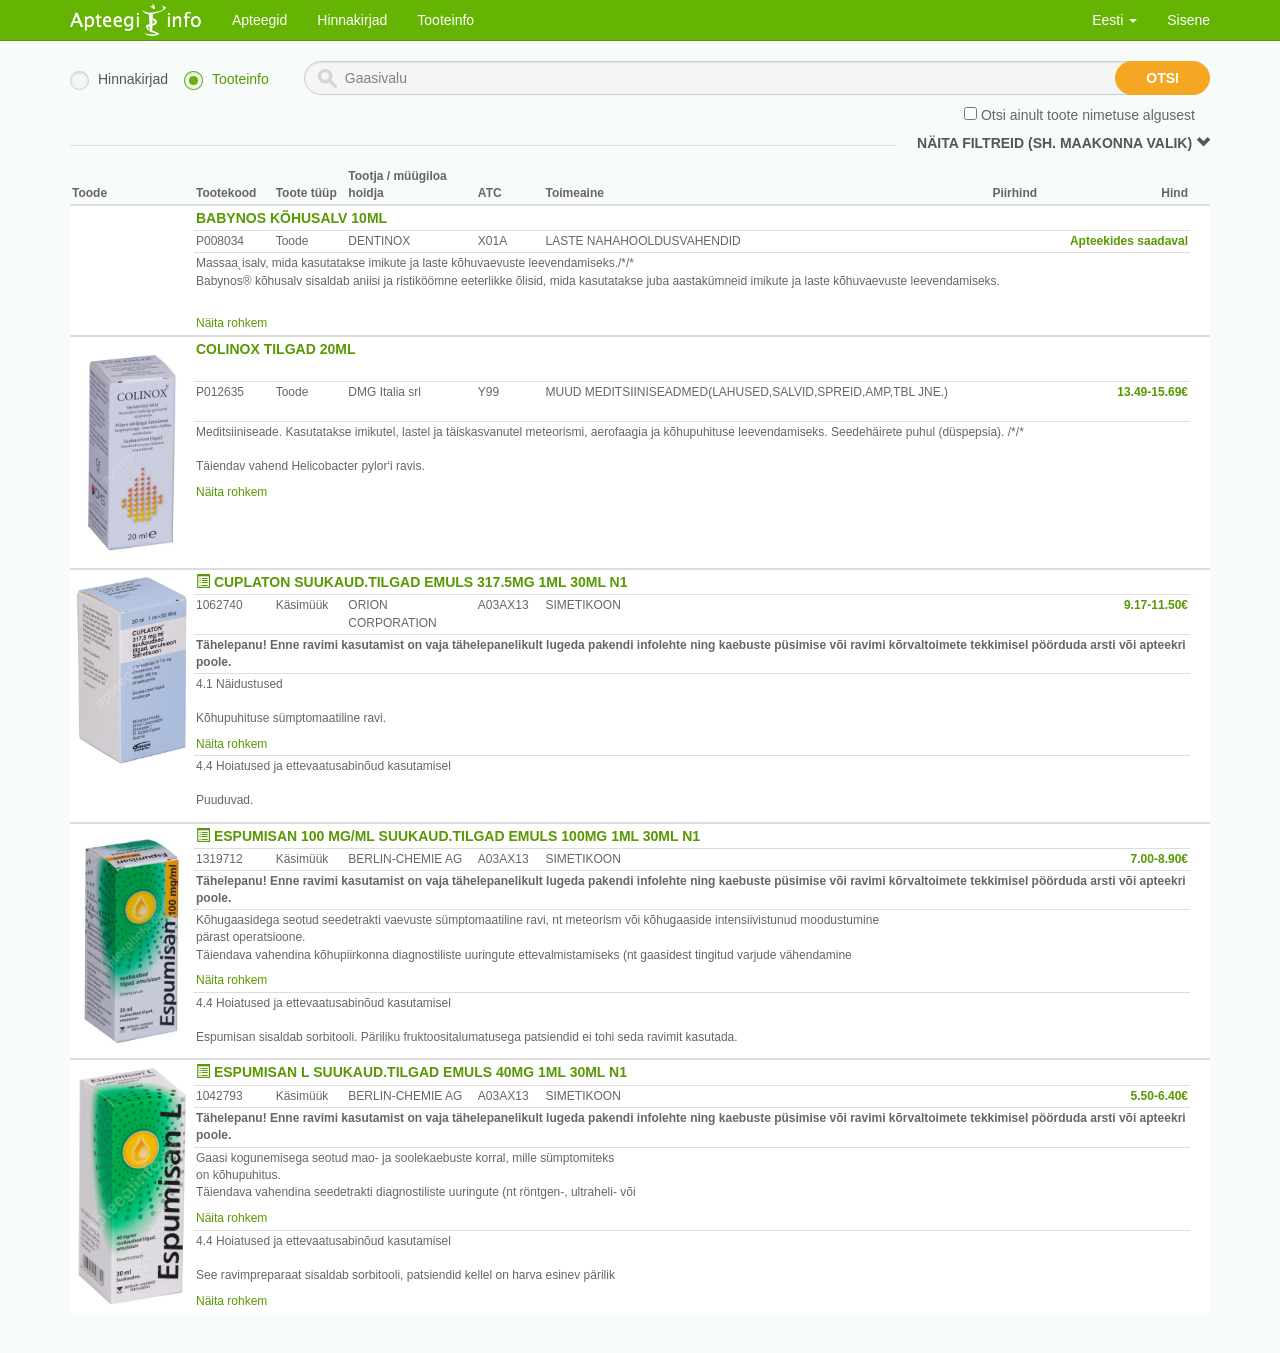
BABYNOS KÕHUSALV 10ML (291, 218)
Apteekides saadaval (1129, 241)
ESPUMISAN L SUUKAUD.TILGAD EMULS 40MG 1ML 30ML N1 (420, 1072)
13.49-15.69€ (1152, 392)
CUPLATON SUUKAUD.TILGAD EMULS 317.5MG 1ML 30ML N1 (421, 582)
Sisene (1188, 20)
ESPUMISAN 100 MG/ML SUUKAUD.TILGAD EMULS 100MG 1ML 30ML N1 (457, 836)
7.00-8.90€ (1159, 859)
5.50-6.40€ (1159, 1096)
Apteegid (259, 20)
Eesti (1114, 20)
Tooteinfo (445, 20)
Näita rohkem (231, 323)
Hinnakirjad (352, 20)
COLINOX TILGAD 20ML (275, 349)
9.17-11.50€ (1156, 605)
